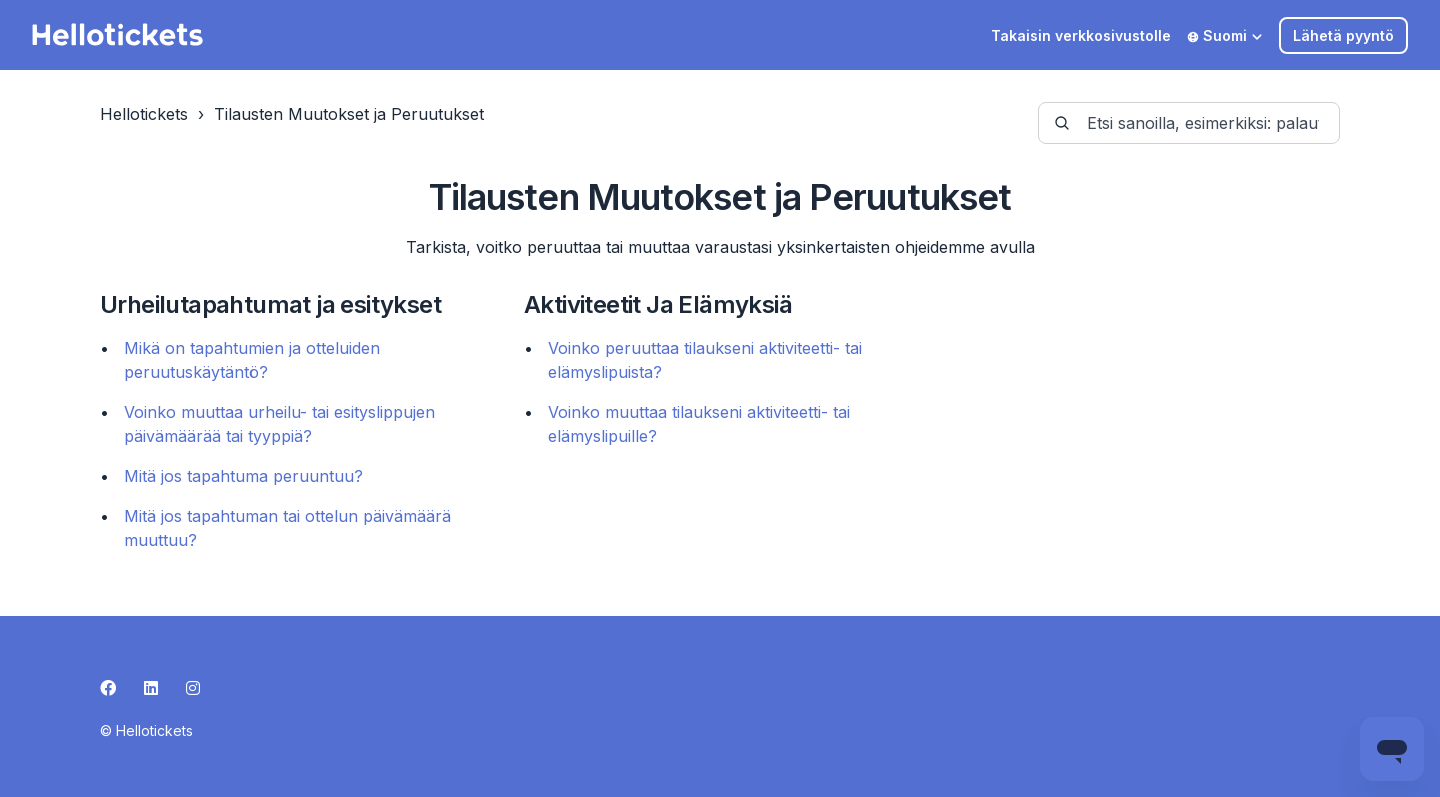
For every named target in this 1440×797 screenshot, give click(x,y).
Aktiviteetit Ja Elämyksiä (658, 304)
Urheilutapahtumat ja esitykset (270, 304)
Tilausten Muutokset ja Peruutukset (349, 114)
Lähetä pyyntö (1343, 35)
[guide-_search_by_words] (1189, 123)
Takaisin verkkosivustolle (1081, 35)
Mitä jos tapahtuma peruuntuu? (243, 476)
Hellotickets (144, 114)
